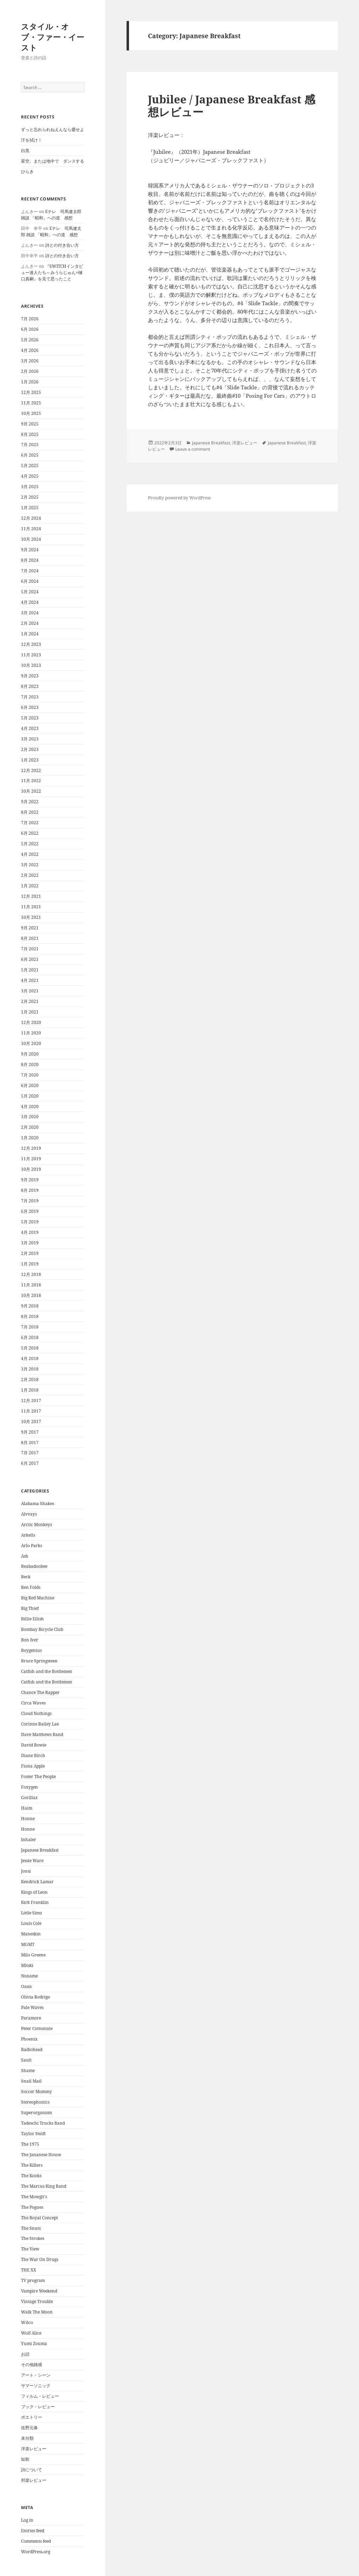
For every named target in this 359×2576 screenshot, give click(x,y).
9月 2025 (30, 424)
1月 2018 (30, 1390)
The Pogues (32, 2207)
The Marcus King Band (43, 2186)
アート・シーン (35, 2375)
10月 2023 (31, 665)
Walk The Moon (37, 2312)
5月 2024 (30, 592)
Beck (26, 1577)
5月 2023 (30, 718)
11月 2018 (31, 1285)
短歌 (25, 2459)
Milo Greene (33, 1955)
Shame (28, 2070)
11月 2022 (31, 781)
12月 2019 (31, 1148)
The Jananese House (41, 2155)
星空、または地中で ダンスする (52, 161)
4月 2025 (30, 476)
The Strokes (32, 2238)
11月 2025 (31, 403)
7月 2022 (30, 823)
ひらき (27, 172)
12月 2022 (31, 770)
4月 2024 (30, 602)
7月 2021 (30, 949)
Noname (29, 1976)
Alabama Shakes (37, 1503)
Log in (27, 2520)
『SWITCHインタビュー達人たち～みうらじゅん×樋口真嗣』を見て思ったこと (52, 272)
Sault (26, 2060)
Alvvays (29, 1514)
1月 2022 (30, 886)
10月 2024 (31, 539)
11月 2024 (31, 529)
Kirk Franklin (35, 1902)
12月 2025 (31, 392)
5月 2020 (30, 1096)
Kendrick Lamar (37, 1882)
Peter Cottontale (37, 2028)
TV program (33, 2280)
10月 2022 (31, 791)
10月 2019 (31, 1169)
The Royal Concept (39, 2218)
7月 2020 (30, 1075)
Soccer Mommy (36, 2092)
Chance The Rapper (40, 1692)
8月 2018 (30, 1316)
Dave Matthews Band (42, 1734)
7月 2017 (30, 1453)
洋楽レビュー (33, 2449)
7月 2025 (30, 444)
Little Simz (31, 1913)
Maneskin (31, 1934)
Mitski (27, 1965)
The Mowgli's (34, 2197)
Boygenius (31, 1650)
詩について (31, 2470)
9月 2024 (30, 550)
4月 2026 (30, 350)
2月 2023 (30, 749)
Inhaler (28, 1840)
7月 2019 (30, 1201)
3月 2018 (30, 1369)
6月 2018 (30, 1337)
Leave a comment (192, 449)
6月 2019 (30, 1211)
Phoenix (29, 2039)
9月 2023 (30, 676)
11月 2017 (31, 1411)
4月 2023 (30, 728)
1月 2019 (30, 1264)
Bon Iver (29, 1640)
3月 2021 (30, 991)
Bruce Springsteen (39, 1661)
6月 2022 (30, 833)
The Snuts (31, 2228)
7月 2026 (30, 319)
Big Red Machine (37, 1598)
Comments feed (36, 2541)
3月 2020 (30, 1117)
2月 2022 (30, 875)
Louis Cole (31, 1923)
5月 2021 (30, 970)
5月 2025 (30, 466)
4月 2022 (30, 854)
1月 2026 (30, 382)
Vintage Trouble (37, 2301)
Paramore (31, 2018)
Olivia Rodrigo (35, 1997)
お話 (25, 2354)
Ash (24, 1556)
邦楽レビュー (33, 2480)
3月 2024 (30, 613)
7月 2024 (30, 571)
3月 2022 (30, 865)
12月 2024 (31, 518)
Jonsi (26, 1871)
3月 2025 (30, 487)
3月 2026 (30, 361)
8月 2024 (30, 560)
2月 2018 (30, 1379)
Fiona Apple (33, 1766)
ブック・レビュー (38, 2407)
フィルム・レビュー (40, 2396)
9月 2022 (30, 802)
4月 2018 (30, 1358)
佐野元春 (29, 2428)
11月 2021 (31, 907)
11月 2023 (31, 655)
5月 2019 (30, 1222)
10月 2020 (31, 1043)
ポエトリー (31, 2417)
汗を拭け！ (31, 140)
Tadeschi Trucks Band (43, 2123)
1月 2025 (30, 508)
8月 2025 (30, 434)
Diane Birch (33, 1755)
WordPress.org (35, 2552)
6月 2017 (30, 1463)
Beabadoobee (34, 1566)
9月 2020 (30, 1054)
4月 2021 (30, 980)
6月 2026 (30, 329)
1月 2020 (30, 1138)
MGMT (27, 1944)
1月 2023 (30, 760)
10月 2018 (31, 1295)
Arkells (28, 1535)
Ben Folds (30, 1587)
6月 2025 (30, 455)
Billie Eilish (32, 1619)
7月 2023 (30, 697)
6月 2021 (30, 959)
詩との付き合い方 (62, 245)
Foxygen (29, 1787)
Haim (26, 1808)
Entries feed (32, 2531)
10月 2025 (31, 413)
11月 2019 (31, 1159)
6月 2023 (30, 707)
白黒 (25, 150)
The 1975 (30, 2144)
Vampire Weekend (39, 2291)
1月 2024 (30, 634)
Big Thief (30, 1608)
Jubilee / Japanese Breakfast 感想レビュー (231, 105)
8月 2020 (30, 1064)
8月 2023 (30, 686)
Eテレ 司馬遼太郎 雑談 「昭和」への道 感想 (51, 215)
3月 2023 (30, 739)
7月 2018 (30, 1327)
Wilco (27, 2322)
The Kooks (31, 2176)
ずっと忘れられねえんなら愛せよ (52, 129)
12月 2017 (31, 1400)
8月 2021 (30, 938)
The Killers (31, 2165)
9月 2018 (30, 1306)
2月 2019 (30, 1253)
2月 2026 (30, 371)
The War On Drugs (39, 2259)
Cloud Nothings (36, 1713)
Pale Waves (32, 2007)
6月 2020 (30, 1085)
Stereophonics (35, 2102)
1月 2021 (30, 1012)
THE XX (28, 2270)
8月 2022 (30, 812)
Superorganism (36, 2113)
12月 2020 (31, 1022)
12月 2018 (31, 1274)
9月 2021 (30, 928)
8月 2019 (30, 1190)
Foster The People (38, 1776)
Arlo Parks (31, 1546)
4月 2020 (30, 1106)
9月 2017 (30, 1432)
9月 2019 (30, 1180)
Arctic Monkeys (36, 1525)
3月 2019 (30, 1243)
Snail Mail (31, 2081)
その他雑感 (31, 2364)
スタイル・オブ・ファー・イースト (52, 37)
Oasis (26, 1986)
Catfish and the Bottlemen (46, 1671)
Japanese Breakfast (40, 1850)
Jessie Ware (32, 1861)
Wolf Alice (31, 2333)
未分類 (27, 2438)
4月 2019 (30, 1232)
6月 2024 (30, 581)
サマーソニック (35, 2386)
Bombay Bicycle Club (42, 1629)
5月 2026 (30, 340)
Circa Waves (33, 1703)
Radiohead (31, 2049)
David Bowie (33, 1745)
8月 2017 (30, 1443)
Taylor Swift (33, 2134)
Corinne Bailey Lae (40, 1724)
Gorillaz (29, 1798)
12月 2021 (31, 896)
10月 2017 (31, 1421)
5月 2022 (30, 844)
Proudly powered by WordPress (179, 498)
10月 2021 (31, 917)
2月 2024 (30, 623)
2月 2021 (30, 1001)
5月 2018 (30, 1348)
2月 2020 (30, 1127)
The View (30, 2249)
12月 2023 (31, 644)
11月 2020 (31, 1033)
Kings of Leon (34, 1892)
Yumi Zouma (34, 2343)
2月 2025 (30, 497)
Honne (28, 1819)
